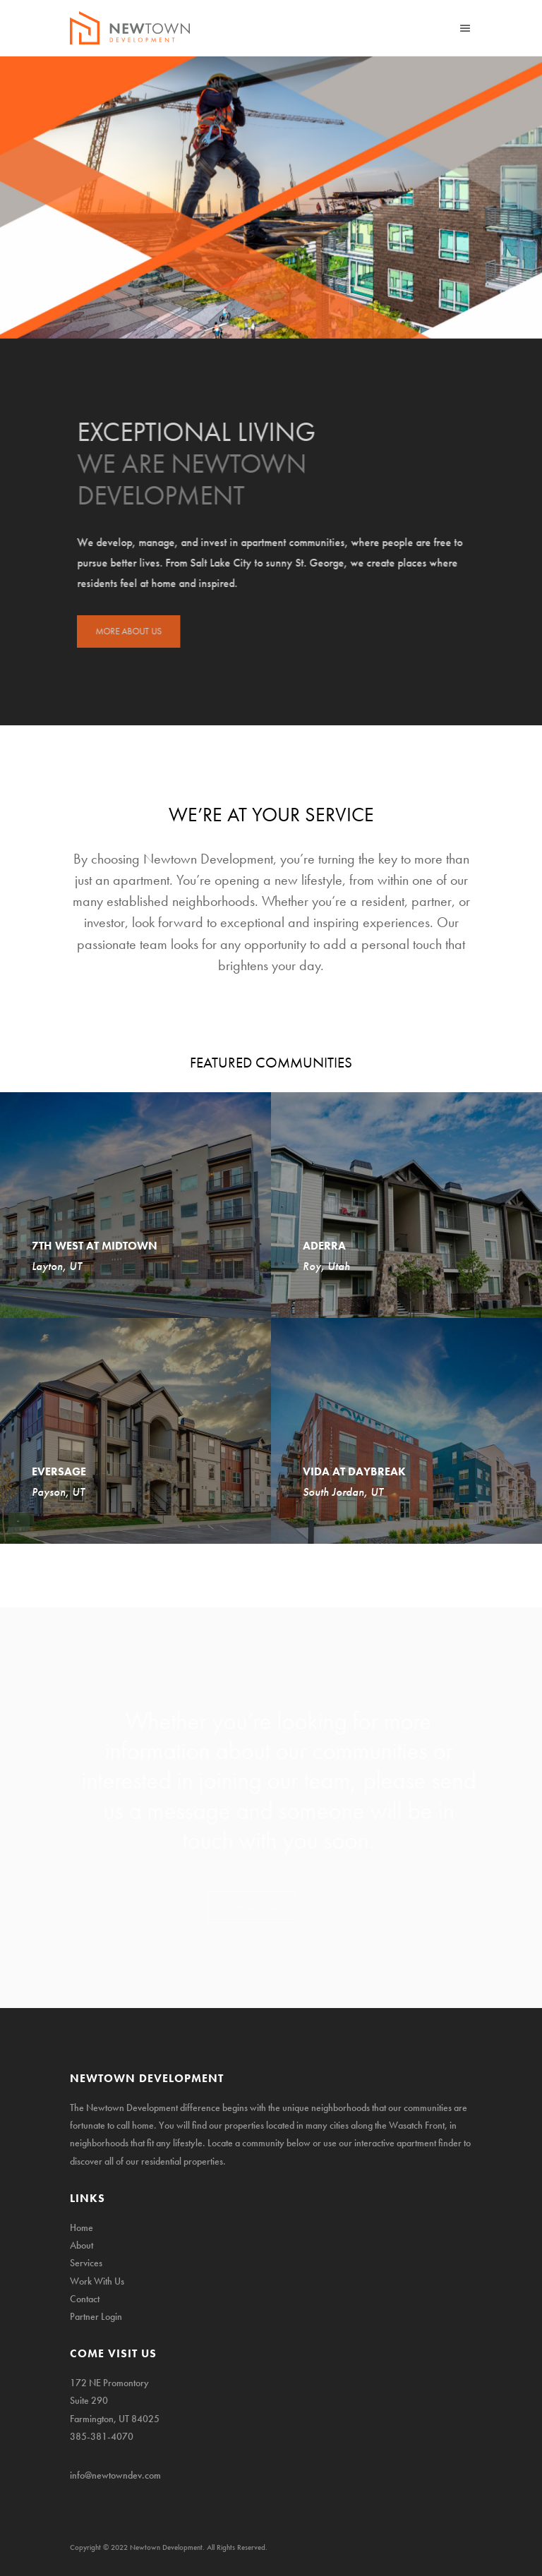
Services (86, 2262)
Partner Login (96, 2316)
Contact (85, 2298)
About (81, 2245)
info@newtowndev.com (115, 2475)
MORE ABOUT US (135, 631)
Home (81, 2227)
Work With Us (97, 2281)
